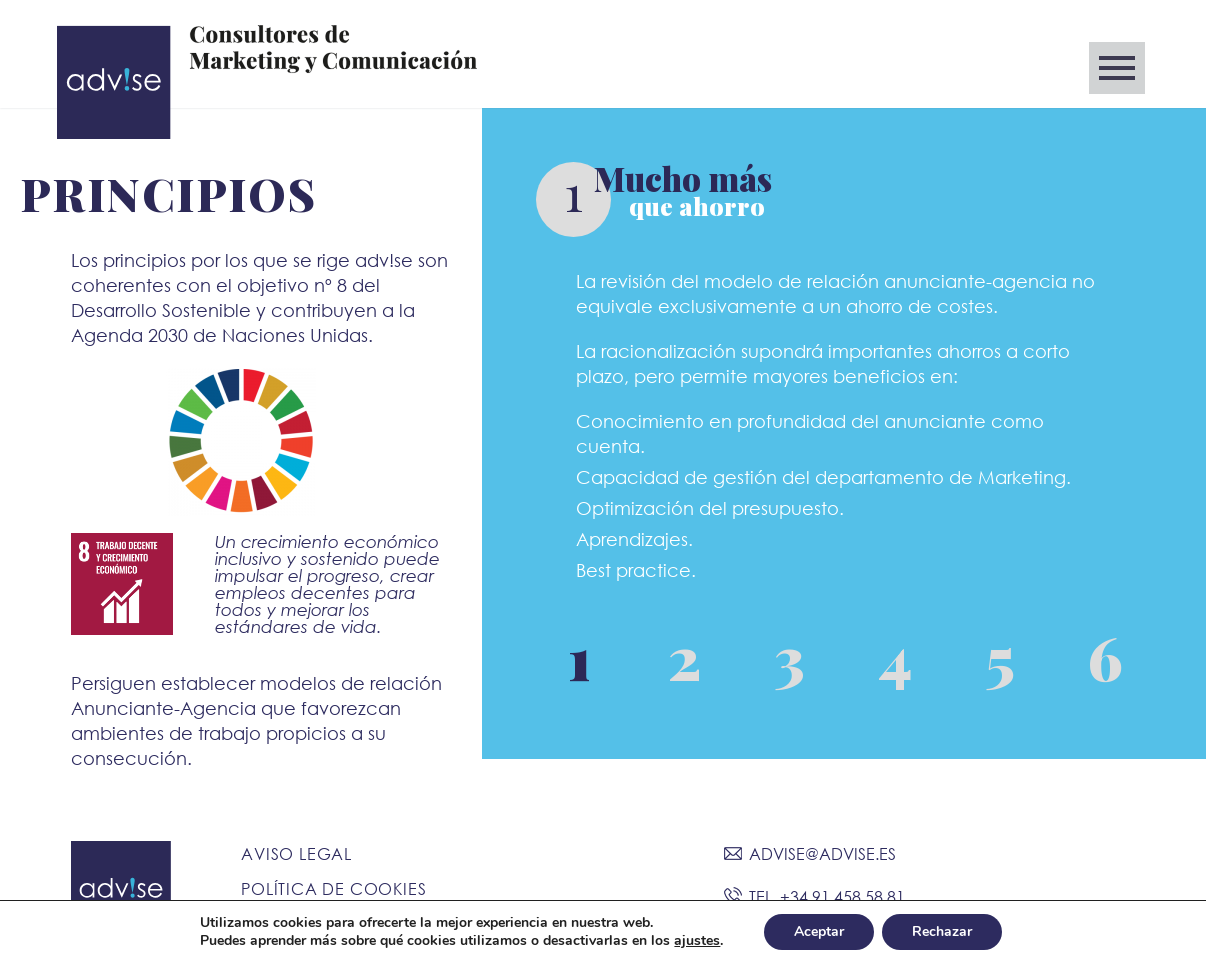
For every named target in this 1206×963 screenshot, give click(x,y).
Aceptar (819, 931)
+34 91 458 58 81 (842, 896)
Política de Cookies (333, 888)
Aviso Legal (296, 853)
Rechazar (942, 931)
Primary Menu (1117, 68)
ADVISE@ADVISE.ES (822, 853)
